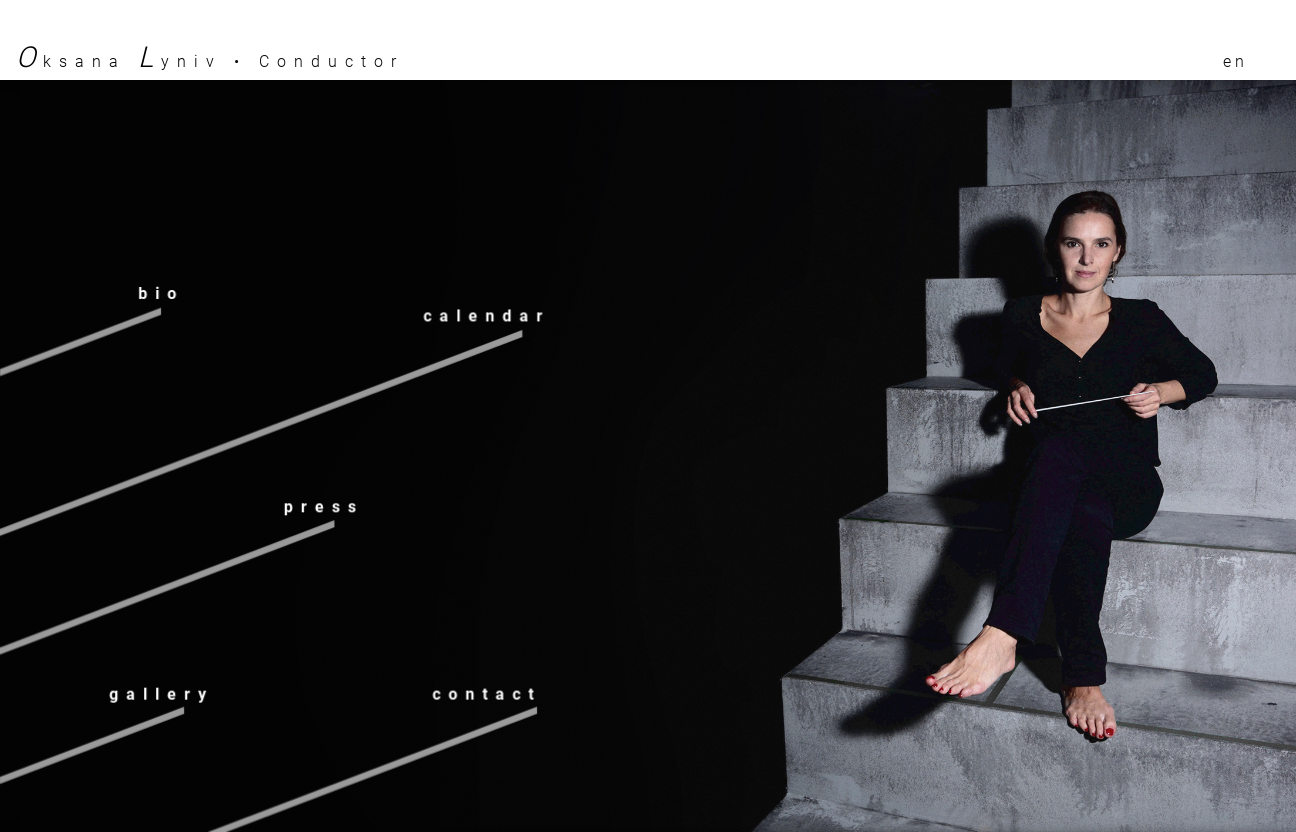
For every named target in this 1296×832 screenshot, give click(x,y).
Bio (161, 294)
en (1235, 61)
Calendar (487, 316)
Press (324, 506)
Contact (486, 694)
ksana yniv (119, 61)
